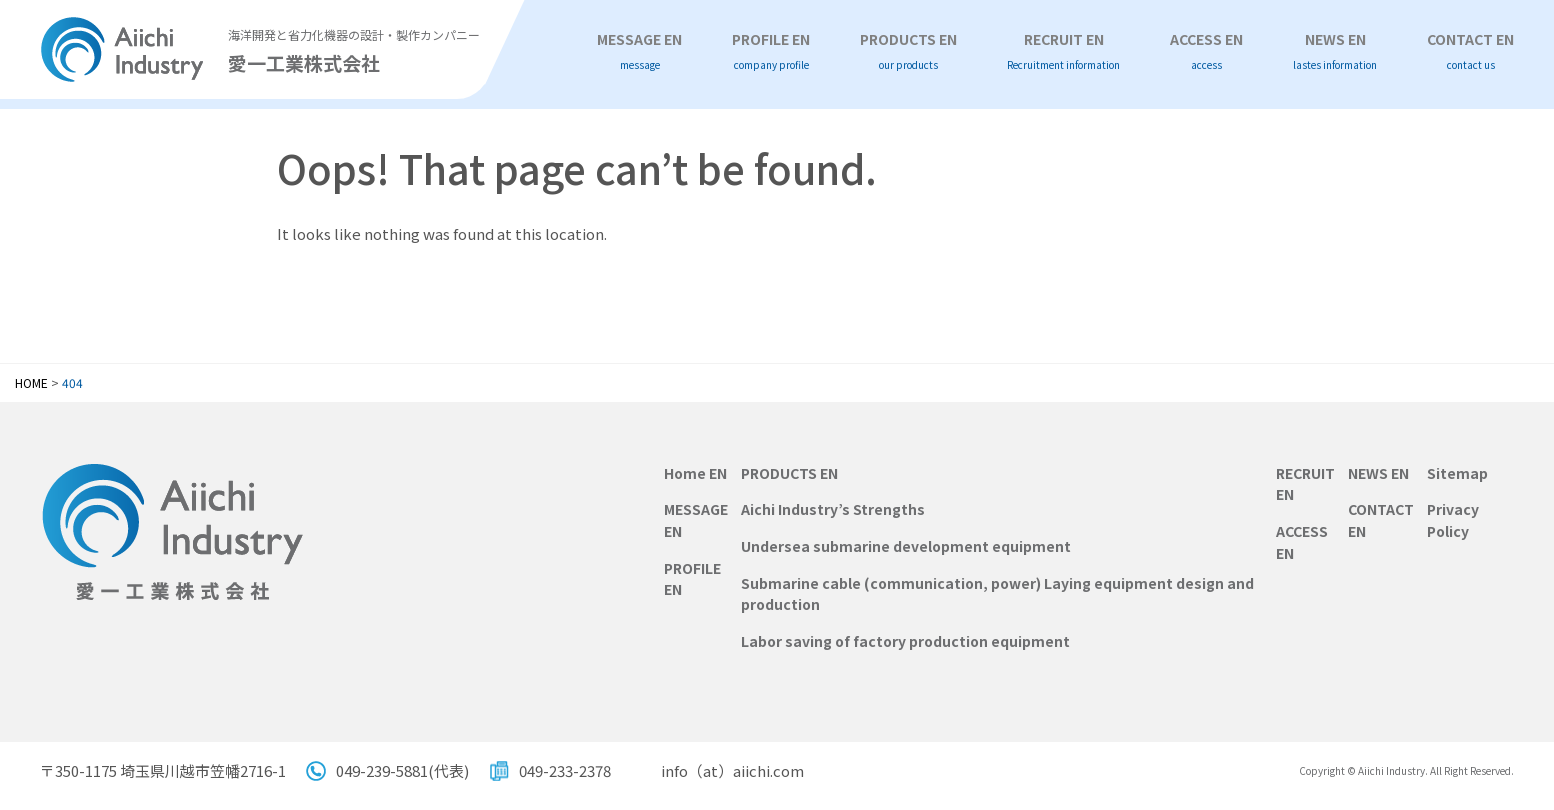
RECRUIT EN (1063, 51)
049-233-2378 (565, 770)
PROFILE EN (771, 51)
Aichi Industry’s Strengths (833, 509)
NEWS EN (1335, 51)
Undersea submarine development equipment (906, 546)
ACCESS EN (1206, 51)
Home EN (695, 473)
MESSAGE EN (639, 51)
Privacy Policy (1453, 520)
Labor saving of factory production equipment (905, 641)
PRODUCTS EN (908, 51)
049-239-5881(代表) (402, 770)
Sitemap (1457, 473)
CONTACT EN (1470, 51)
